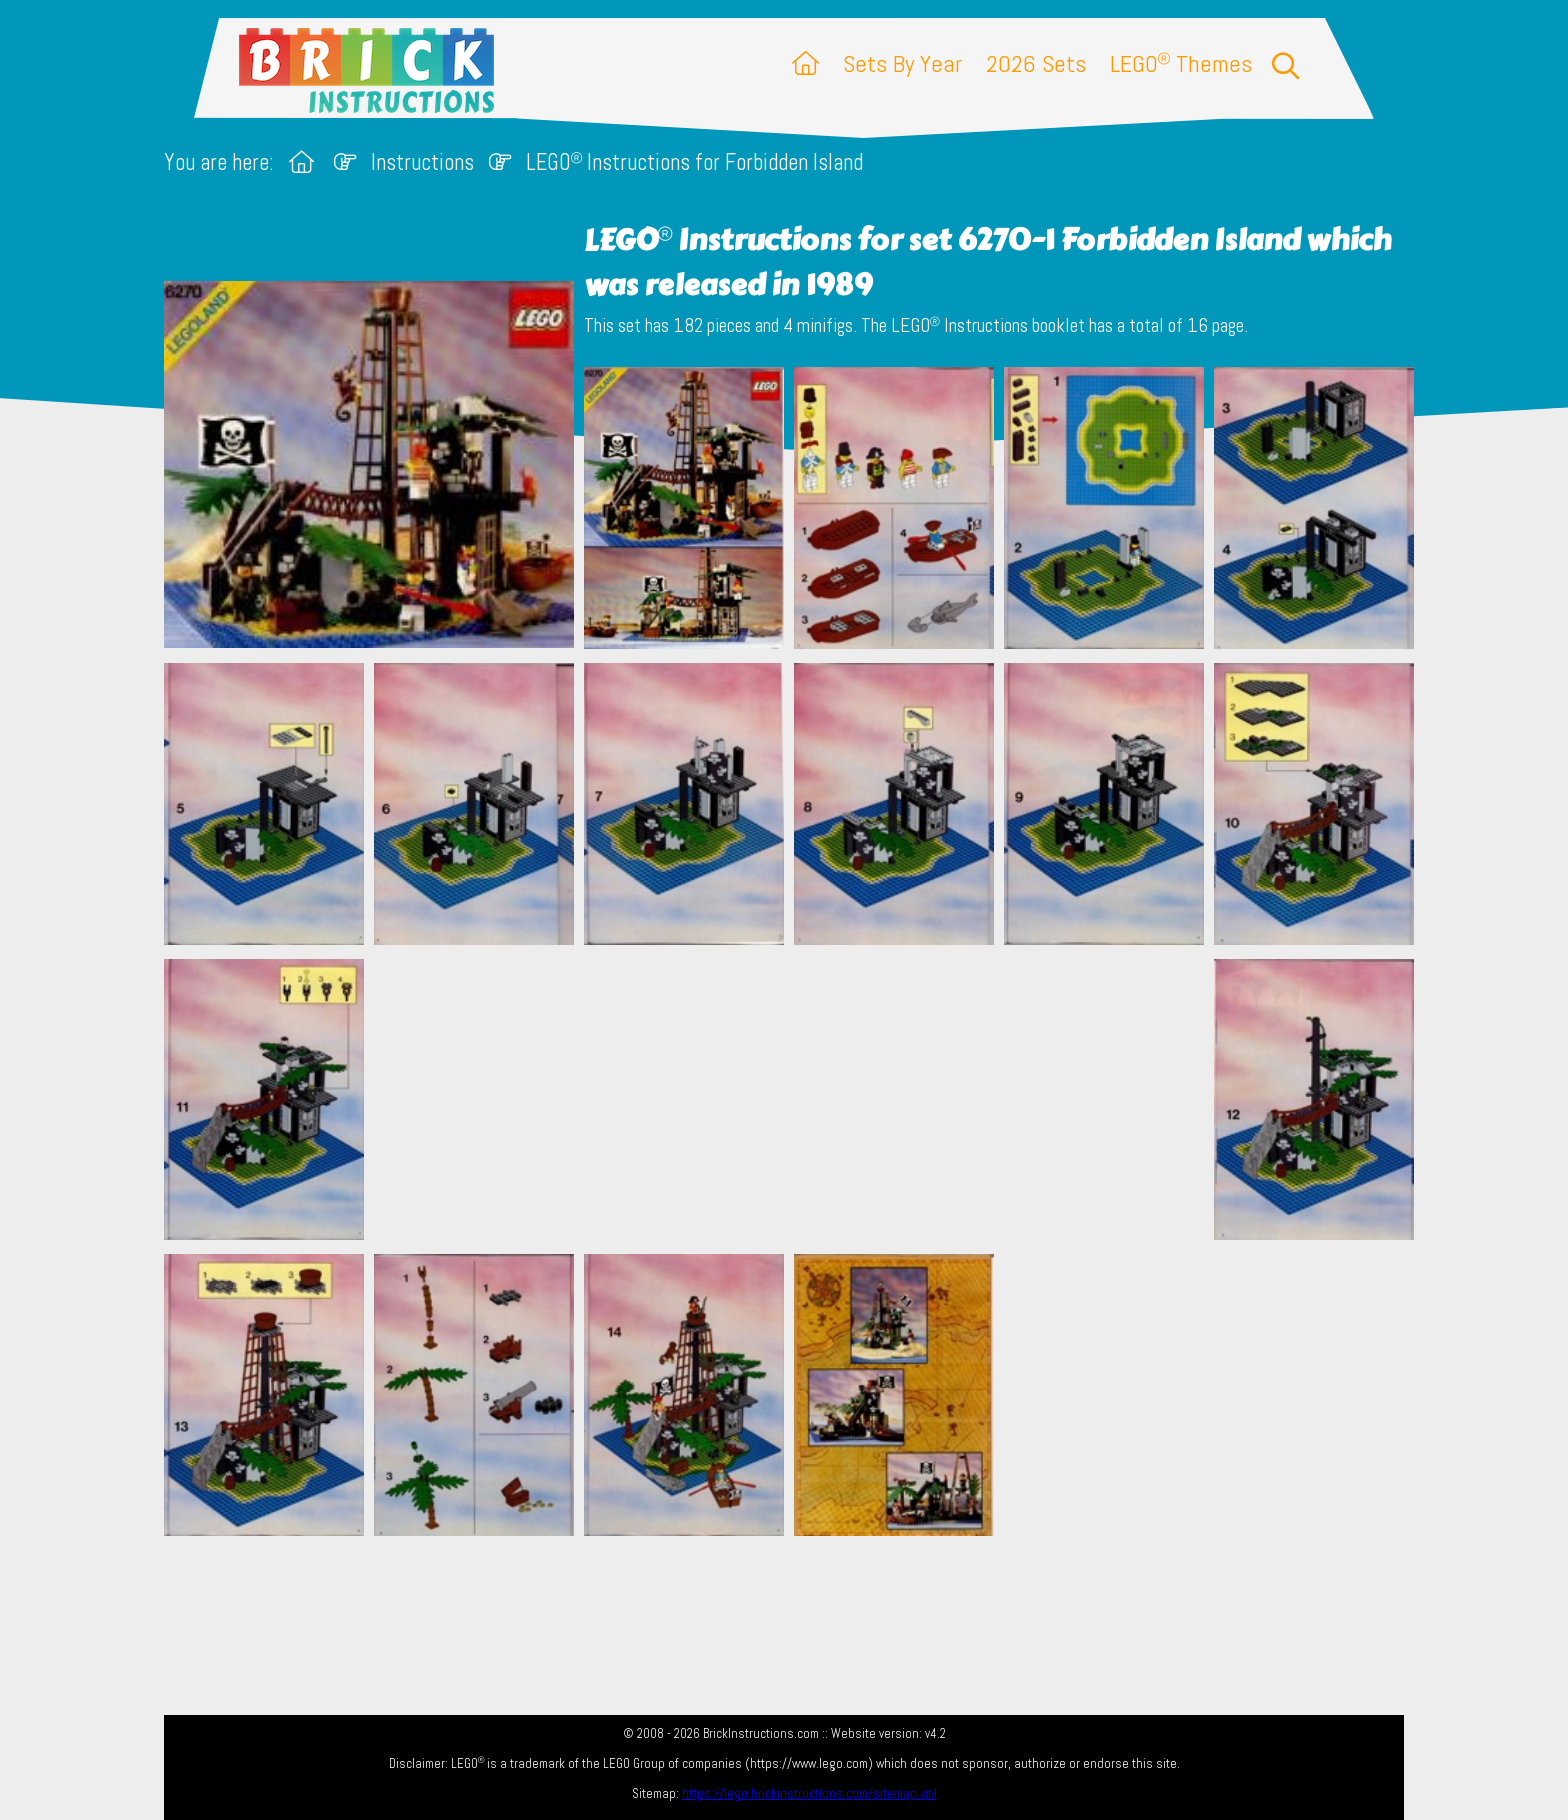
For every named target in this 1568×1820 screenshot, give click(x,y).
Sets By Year (902, 63)
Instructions (422, 162)
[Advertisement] (794, 1099)
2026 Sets (1036, 63)
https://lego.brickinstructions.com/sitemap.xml (809, 1793)
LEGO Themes (1181, 63)
